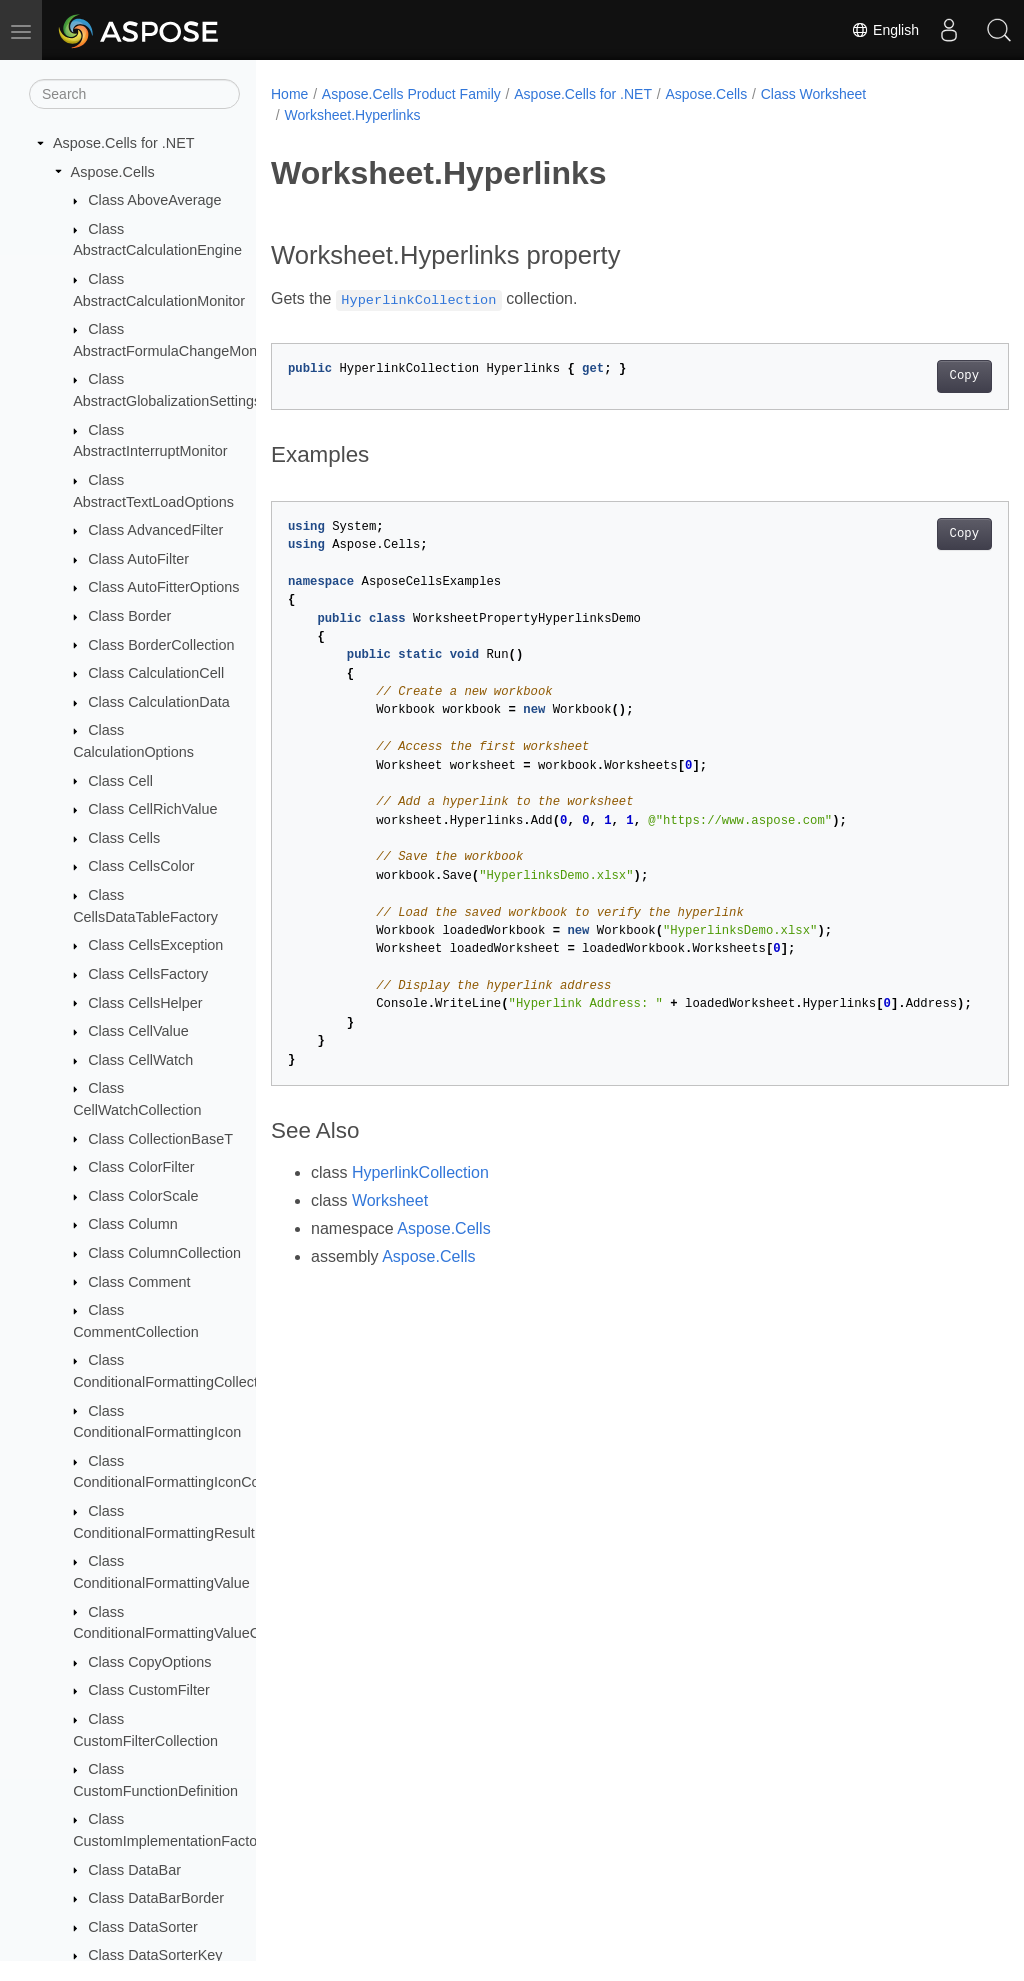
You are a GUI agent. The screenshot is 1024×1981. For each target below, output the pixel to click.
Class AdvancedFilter (155, 530)
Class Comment (139, 1282)
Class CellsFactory (148, 974)
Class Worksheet (814, 94)
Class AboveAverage (154, 200)
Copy (912, 376)
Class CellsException (155, 945)
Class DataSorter (143, 1927)
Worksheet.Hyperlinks (352, 115)
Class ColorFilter (141, 1167)
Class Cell (120, 781)
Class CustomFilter (149, 1690)
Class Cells (124, 838)
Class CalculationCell (156, 673)
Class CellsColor (141, 866)
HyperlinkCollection (420, 1172)
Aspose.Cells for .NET (124, 143)
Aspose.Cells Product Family (411, 94)
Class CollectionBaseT (160, 1139)
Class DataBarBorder (156, 1898)
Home (289, 94)
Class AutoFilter (138, 559)
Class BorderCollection (161, 645)
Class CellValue (138, 1031)
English (885, 30)
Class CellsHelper (145, 1003)
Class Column (133, 1224)
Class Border (129, 616)
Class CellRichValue (152, 809)
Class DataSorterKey (155, 1955)
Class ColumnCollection (164, 1253)
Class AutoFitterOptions (163, 587)
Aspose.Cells (113, 172)
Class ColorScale (143, 1196)
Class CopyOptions (149, 1662)
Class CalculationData (159, 702)
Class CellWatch (140, 1060)
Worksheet (390, 1200)
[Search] (134, 94)
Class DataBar (134, 1870)
